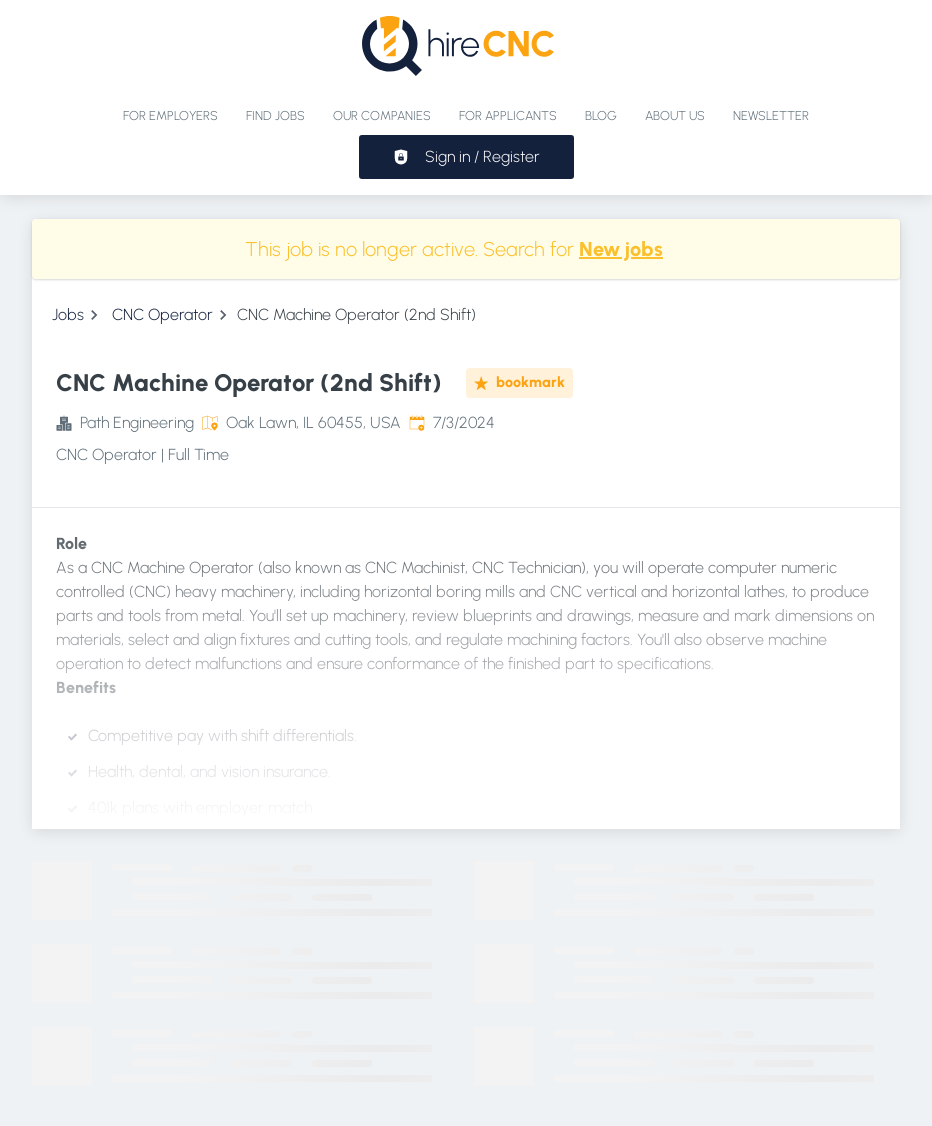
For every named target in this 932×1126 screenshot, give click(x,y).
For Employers (170, 115)
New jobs (621, 249)
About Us (675, 115)
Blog (601, 115)
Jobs (68, 314)
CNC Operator (162, 314)
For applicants (508, 115)
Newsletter (771, 115)
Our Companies (382, 115)
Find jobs (275, 115)
